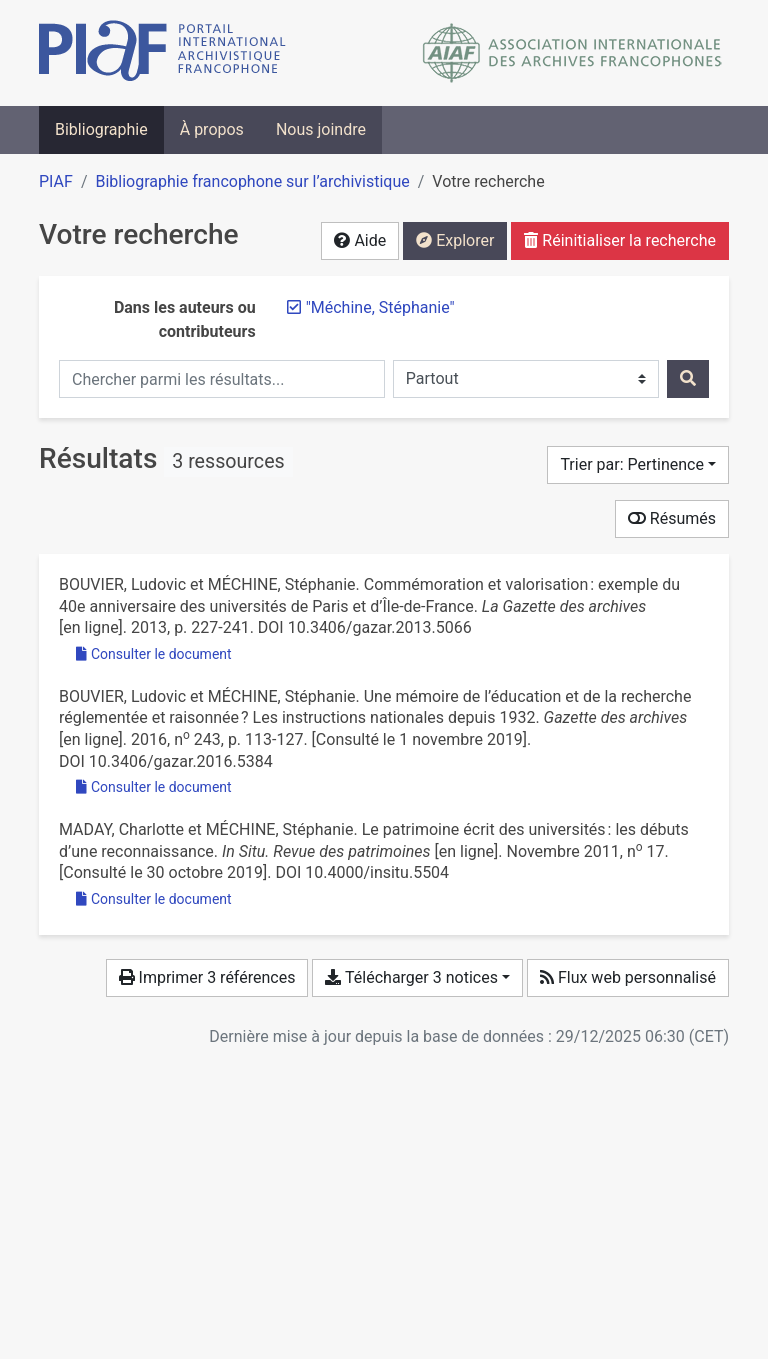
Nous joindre (321, 129)
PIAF (56, 181)
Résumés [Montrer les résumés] (672, 518)
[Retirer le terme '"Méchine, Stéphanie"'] (380, 307)
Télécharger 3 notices (411, 977)
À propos (212, 129)
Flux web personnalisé (628, 977)
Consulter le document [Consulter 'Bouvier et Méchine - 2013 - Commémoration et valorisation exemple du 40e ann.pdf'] (154, 654)
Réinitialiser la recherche (620, 240)
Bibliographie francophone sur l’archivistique (252, 181)
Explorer (455, 240)
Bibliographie (101, 129)
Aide (360, 240)
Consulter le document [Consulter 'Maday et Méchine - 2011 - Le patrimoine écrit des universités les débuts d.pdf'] (154, 899)
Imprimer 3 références (207, 977)
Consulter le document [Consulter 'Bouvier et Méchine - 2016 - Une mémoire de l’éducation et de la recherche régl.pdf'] (154, 787)
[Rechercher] (688, 379)
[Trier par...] (638, 465)
